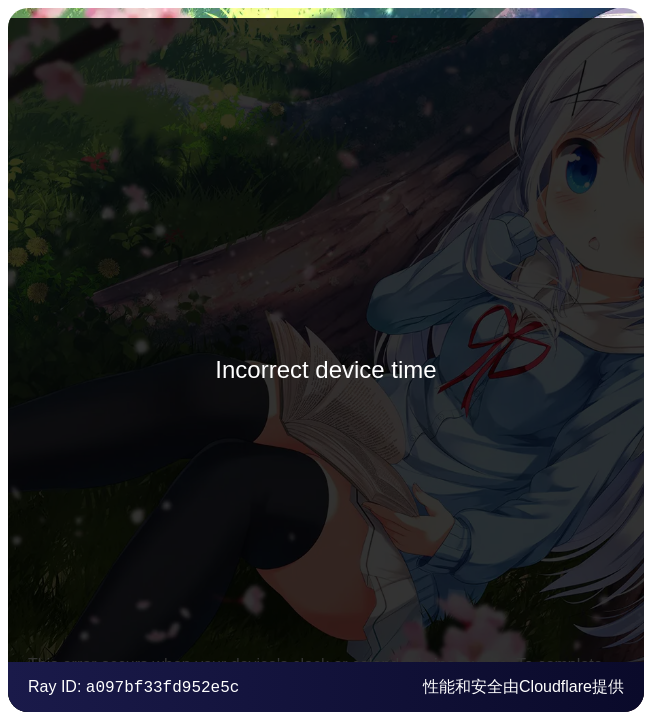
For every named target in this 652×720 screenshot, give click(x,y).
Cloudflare (555, 686)
